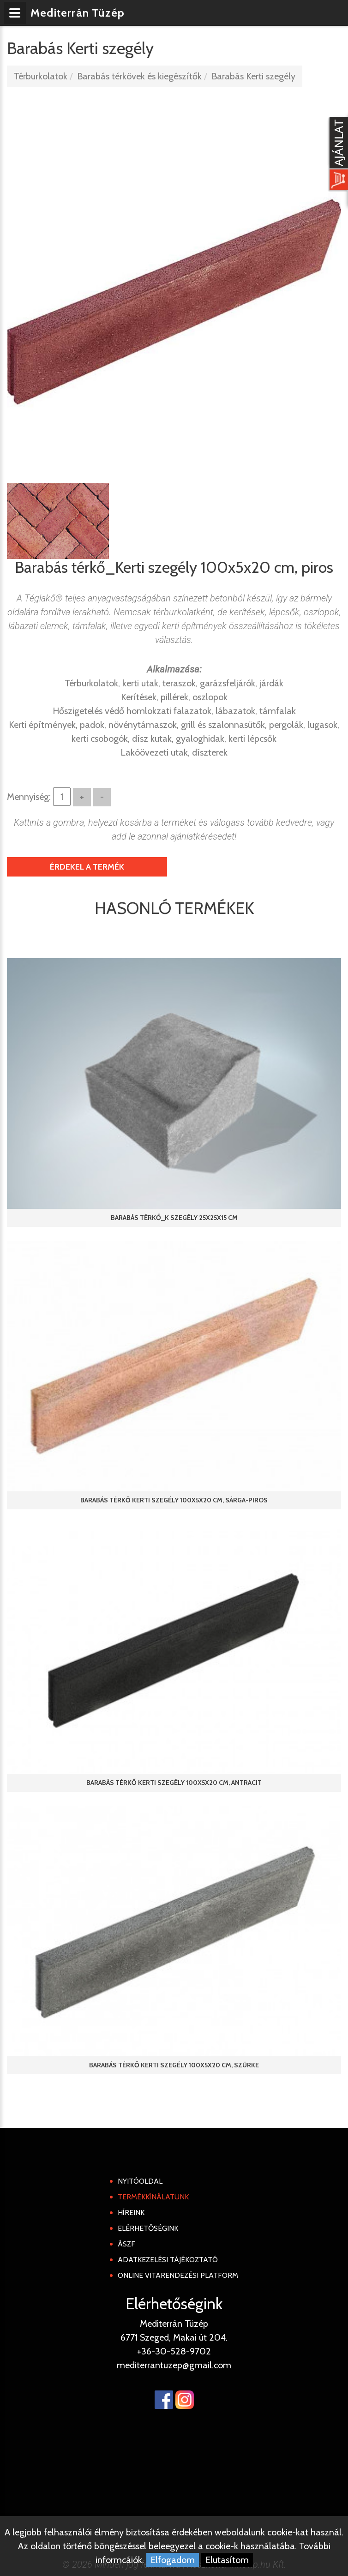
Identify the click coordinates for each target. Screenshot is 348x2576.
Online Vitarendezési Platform (178, 2275)
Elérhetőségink (148, 2228)
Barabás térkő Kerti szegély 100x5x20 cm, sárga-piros (174, 1500)
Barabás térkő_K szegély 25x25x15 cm (174, 1217)
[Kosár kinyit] (337, 154)
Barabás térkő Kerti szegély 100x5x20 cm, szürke (174, 2065)
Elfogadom (172, 2559)
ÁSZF (126, 2244)
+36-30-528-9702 (174, 2351)
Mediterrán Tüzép (77, 12)
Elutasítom (227, 2559)
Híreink (131, 2212)
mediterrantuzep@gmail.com (174, 2365)
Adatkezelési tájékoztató (168, 2259)
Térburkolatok (40, 76)
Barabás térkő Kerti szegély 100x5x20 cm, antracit (174, 1782)
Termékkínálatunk (153, 2196)
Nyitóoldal (140, 2181)
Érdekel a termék (87, 867)
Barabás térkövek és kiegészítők (139, 76)
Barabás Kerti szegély (253, 76)
